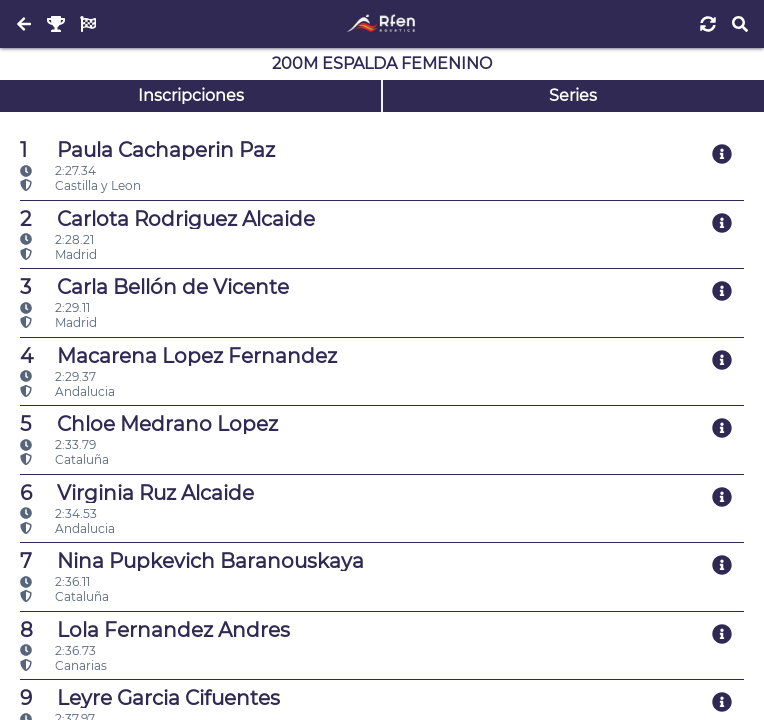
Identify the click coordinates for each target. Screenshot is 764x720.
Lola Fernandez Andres (155, 630)
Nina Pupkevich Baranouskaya (192, 561)
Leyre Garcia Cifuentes (150, 698)
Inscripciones (191, 95)
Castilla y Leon (80, 185)
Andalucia (67, 391)
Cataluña (64, 459)
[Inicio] (381, 24)
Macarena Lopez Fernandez (178, 356)
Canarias (63, 665)
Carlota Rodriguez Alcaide (167, 219)
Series (573, 95)
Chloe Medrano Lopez (149, 424)
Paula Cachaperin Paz (147, 150)
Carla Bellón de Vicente (154, 287)
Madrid (58, 254)
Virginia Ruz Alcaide (137, 493)
